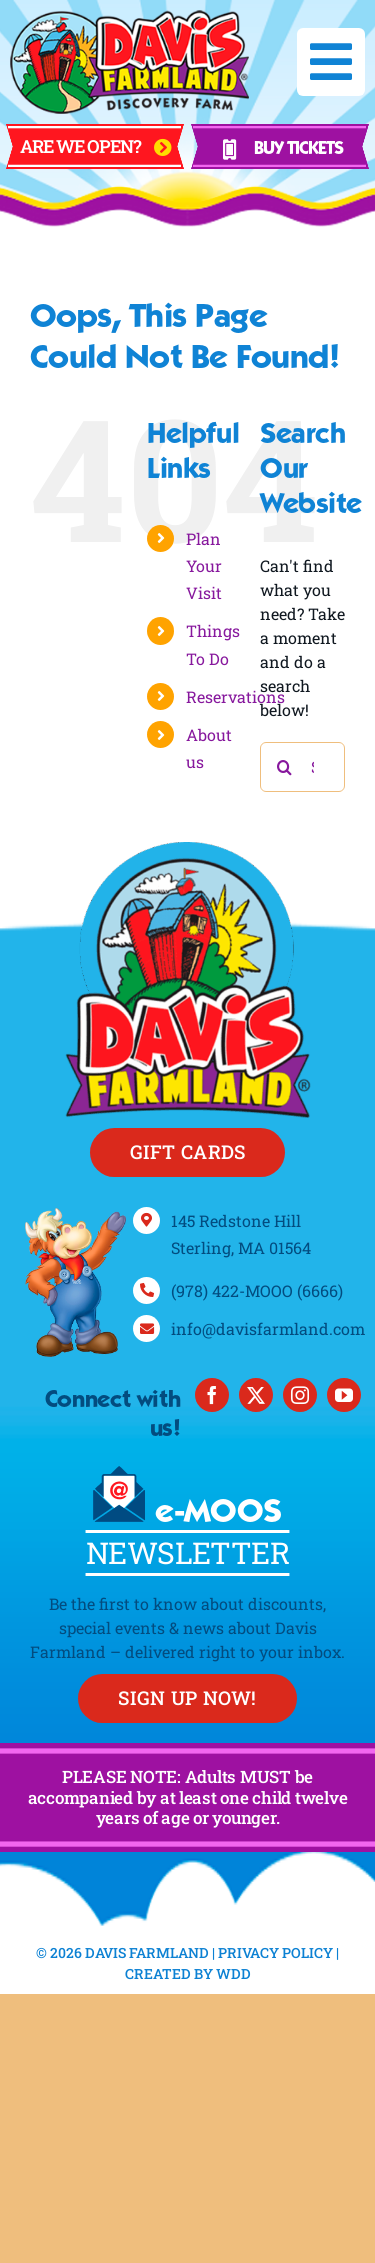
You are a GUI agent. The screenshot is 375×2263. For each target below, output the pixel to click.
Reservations (235, 696)
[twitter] (256, 1395)
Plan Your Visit (204, 565)
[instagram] (300, 1395)
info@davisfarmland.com (268, 1328)
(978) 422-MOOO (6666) (257, 1290)
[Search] (285, 767)
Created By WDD (188, 1973)
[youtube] (344, 1395)
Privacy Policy (275, 1952)
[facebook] (212, 1395)
